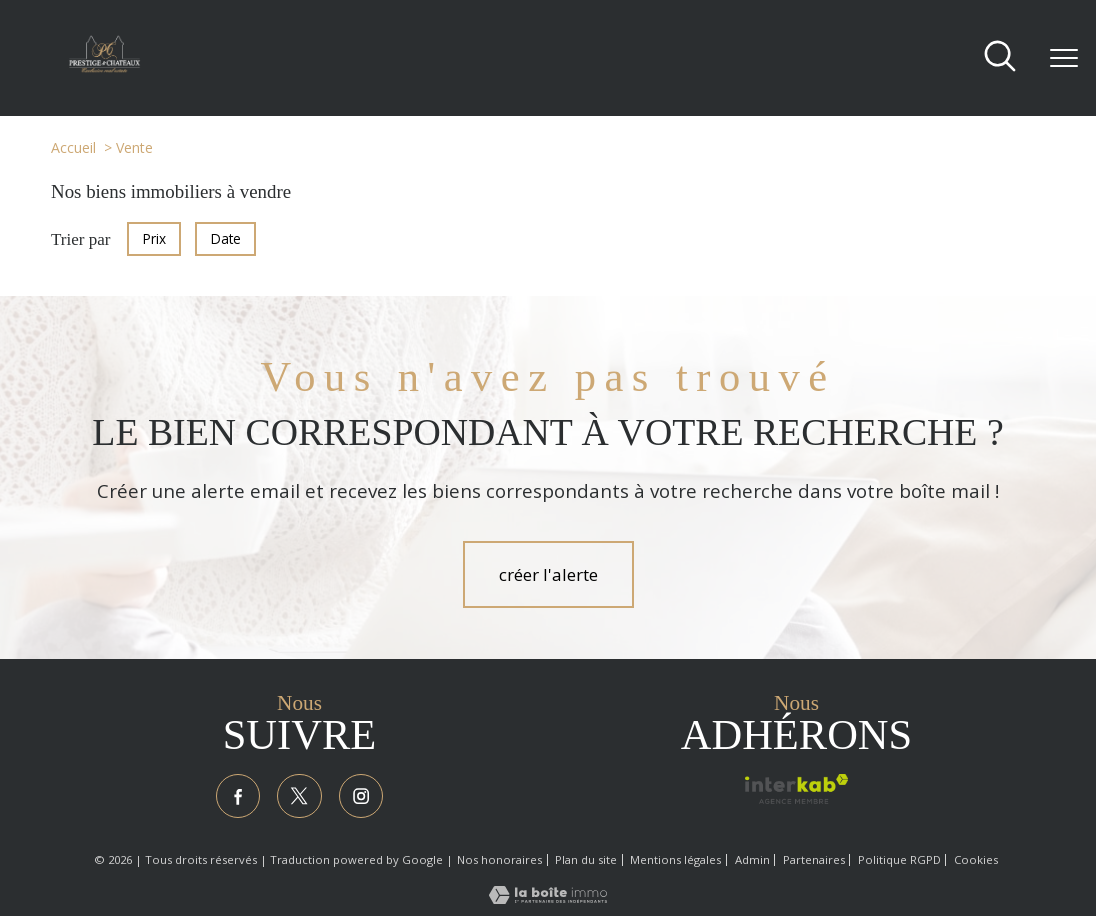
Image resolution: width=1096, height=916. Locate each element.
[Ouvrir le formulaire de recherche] (1000, 58)
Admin (752, 862)
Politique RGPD (899, 862)
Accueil (73, 147)
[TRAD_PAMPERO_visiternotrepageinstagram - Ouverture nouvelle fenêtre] (363, 797)
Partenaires (814, 862)
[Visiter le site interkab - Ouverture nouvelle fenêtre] (796, 789)
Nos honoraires (499, 862)
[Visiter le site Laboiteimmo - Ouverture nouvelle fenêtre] (548, 900)
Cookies (976, 862)
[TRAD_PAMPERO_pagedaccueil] (104, 67)
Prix (154, 238)
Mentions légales (675, 862)
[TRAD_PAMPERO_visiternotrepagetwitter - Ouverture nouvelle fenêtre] (299, 797)
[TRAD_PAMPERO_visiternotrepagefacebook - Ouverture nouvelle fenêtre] (235, 797)
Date (226, 238)
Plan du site (586, 862)
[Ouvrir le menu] (1064, 58)
